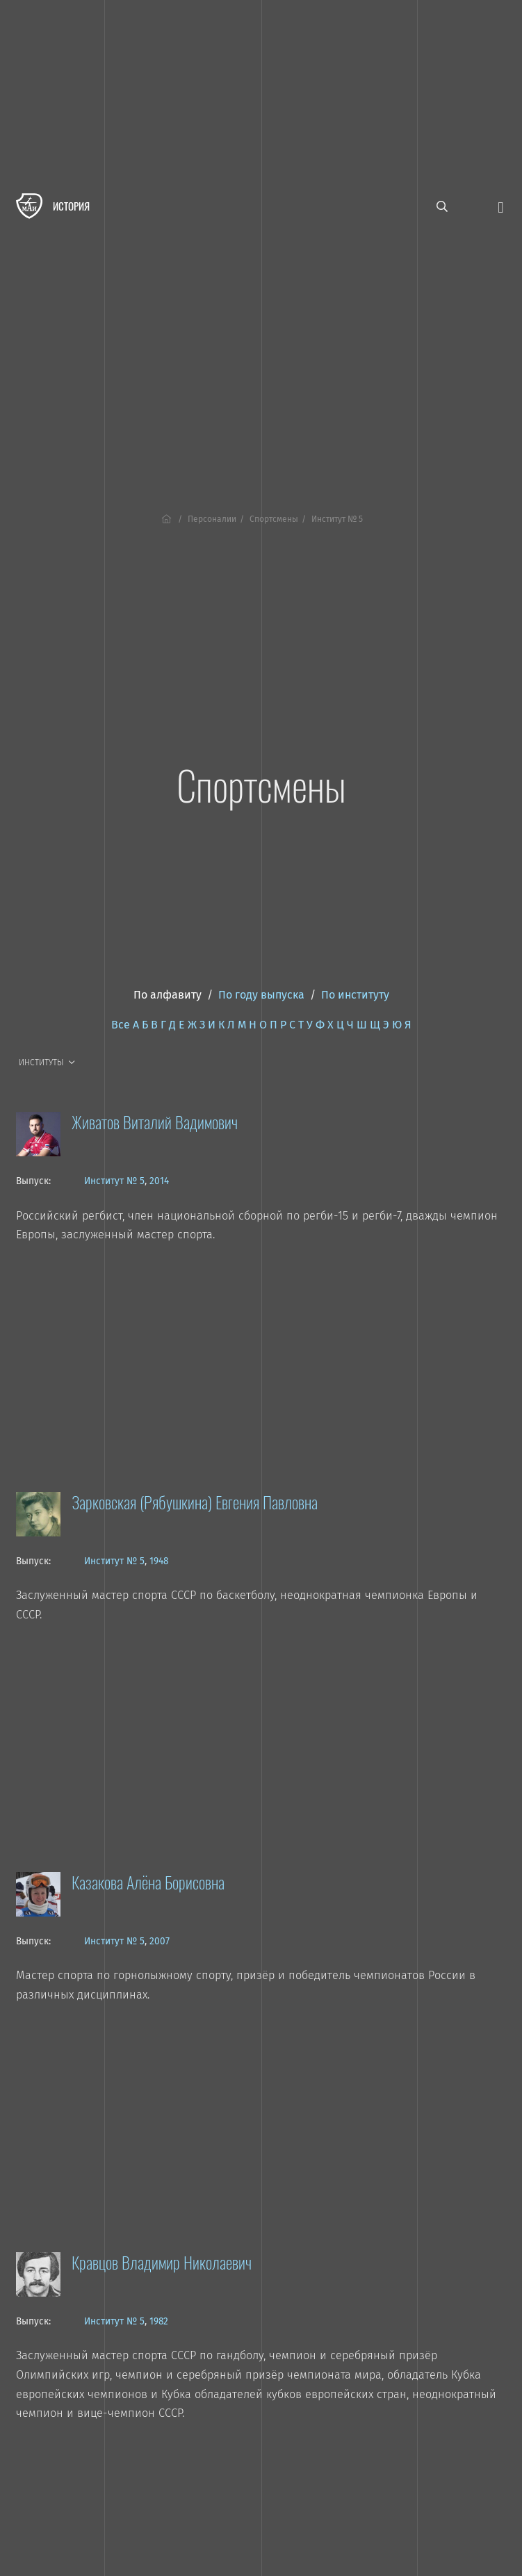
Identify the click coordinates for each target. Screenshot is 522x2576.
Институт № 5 (114, 1181)
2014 (159, 1181)
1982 (158, 2321)
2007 (159, 1941)
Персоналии (212, 519)
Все (120, 1024)
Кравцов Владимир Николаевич (162, 2261)
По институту (355, 994)
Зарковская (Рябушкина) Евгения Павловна (195, 1501)
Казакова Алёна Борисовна (148, 1881)
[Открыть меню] (500, 206)
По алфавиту (167, 994)
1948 (158, 1561)
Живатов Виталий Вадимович (155, 1121)
